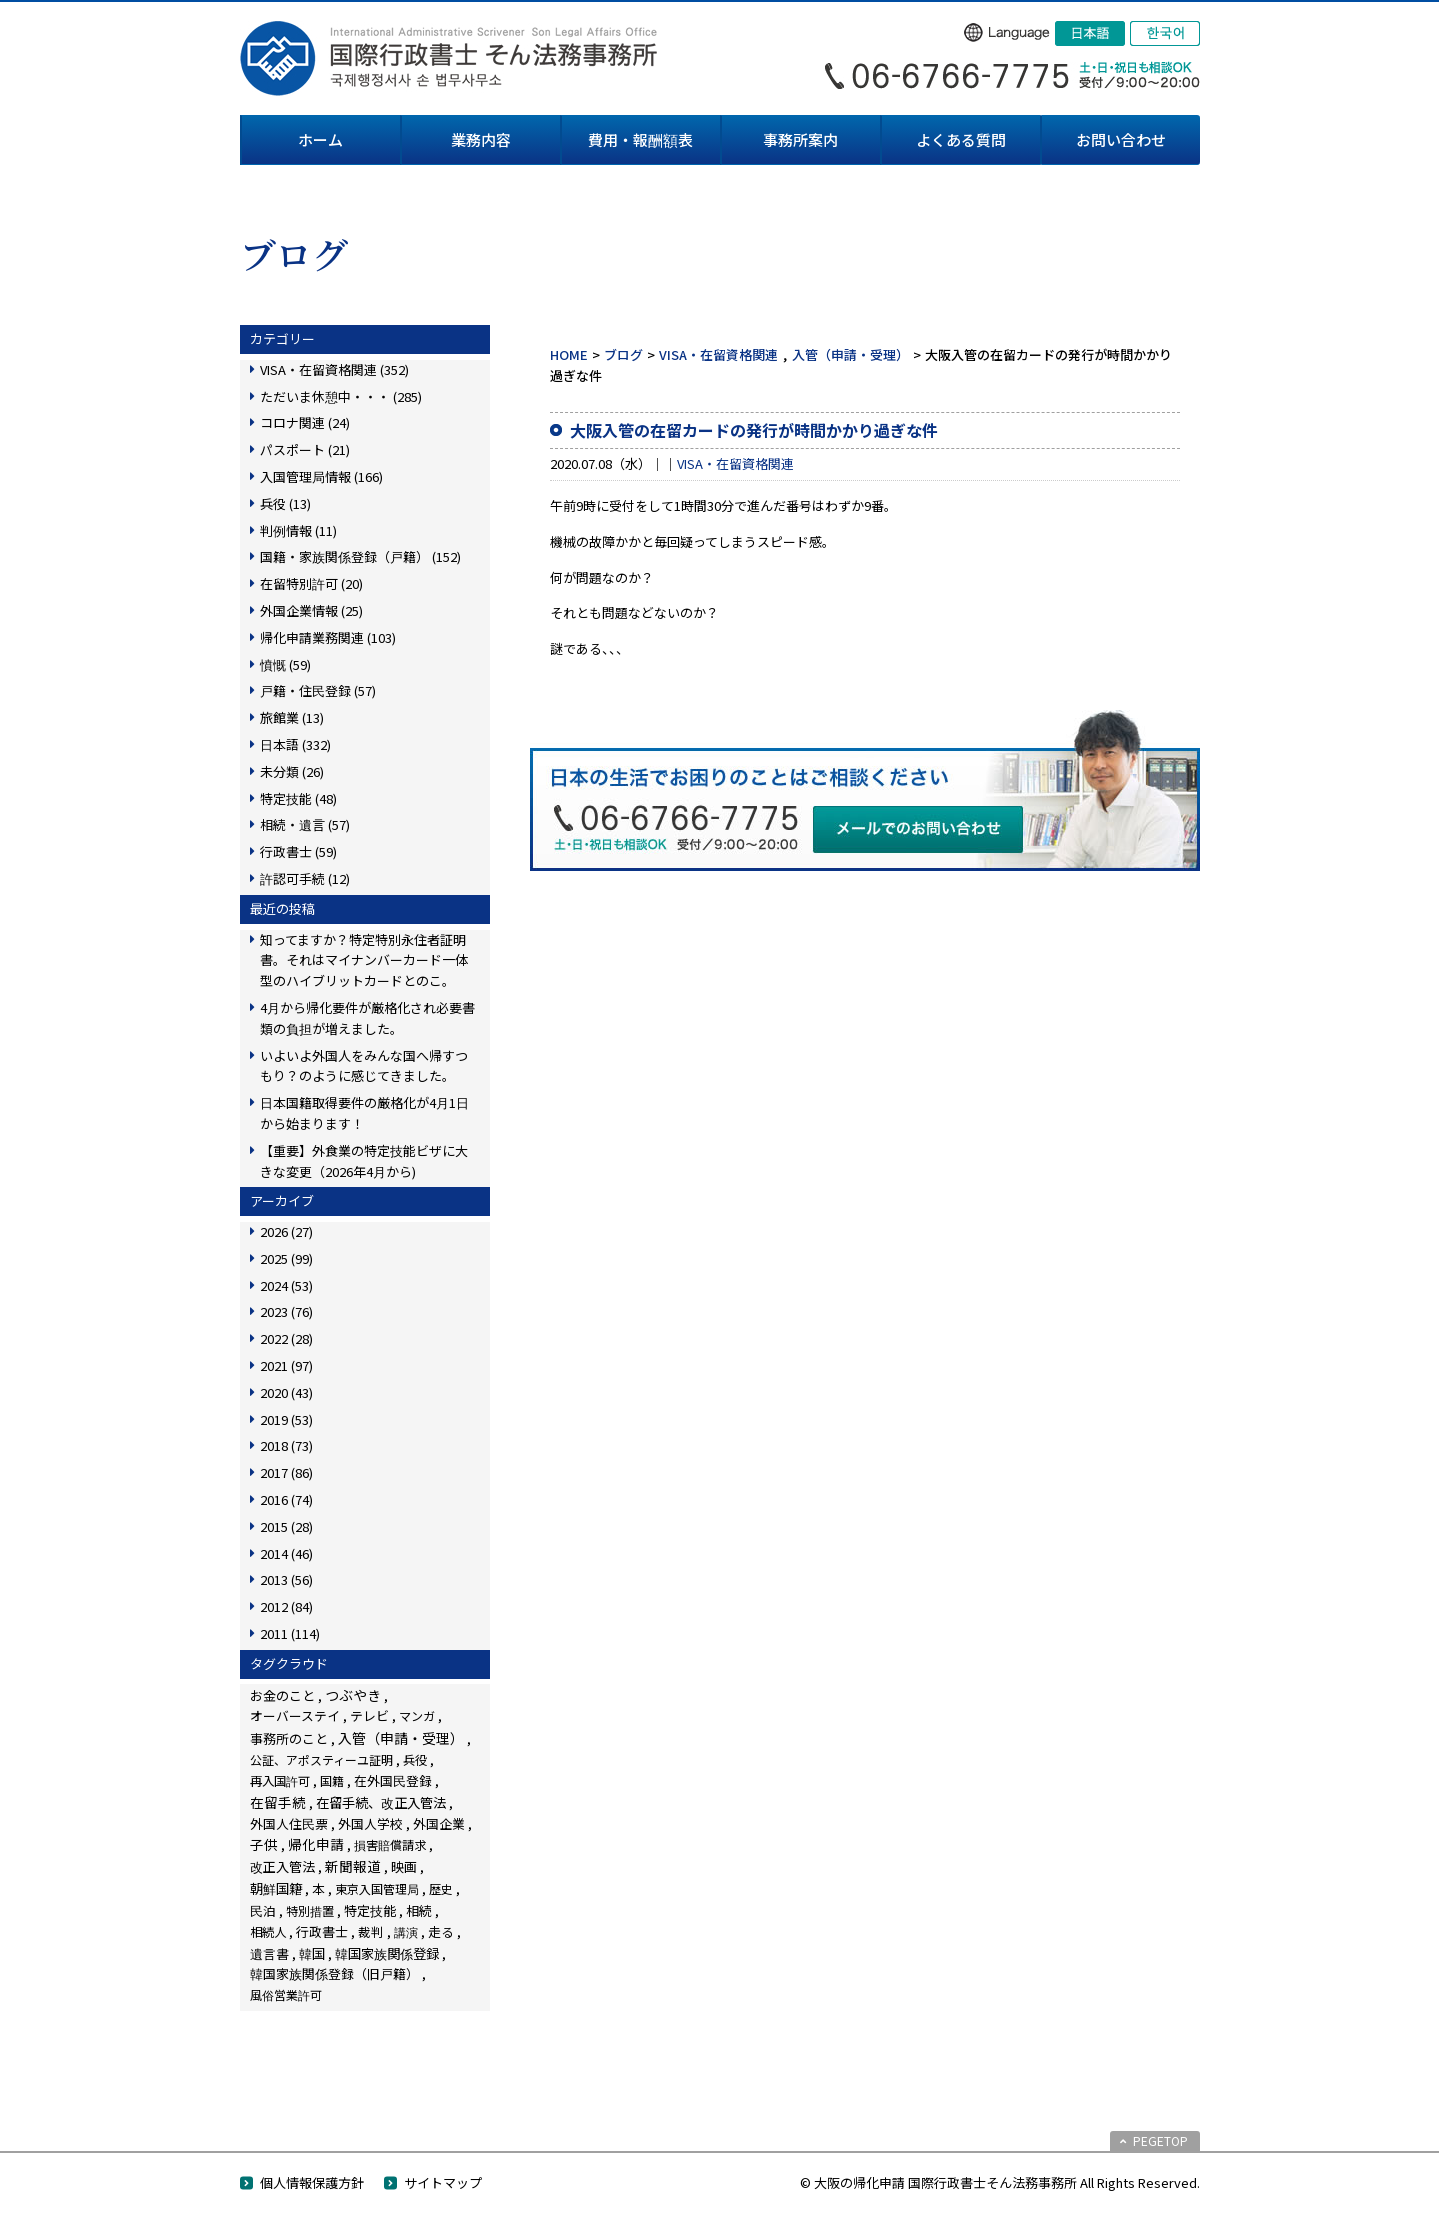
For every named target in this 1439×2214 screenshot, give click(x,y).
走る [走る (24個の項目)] (441, 1931)
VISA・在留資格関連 (718, 354)
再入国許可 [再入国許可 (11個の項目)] (280, 1781)
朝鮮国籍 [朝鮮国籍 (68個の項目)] (276, 1888)
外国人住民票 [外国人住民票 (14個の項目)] (289, 1823)
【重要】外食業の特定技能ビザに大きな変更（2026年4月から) (364, 1161)
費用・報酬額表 (640, 139)
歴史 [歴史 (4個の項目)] (441, 1888)
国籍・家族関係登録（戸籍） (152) (360, 556)
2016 (286, 1499)
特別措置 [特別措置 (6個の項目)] (310, 1911)
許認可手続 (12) (305, 878)
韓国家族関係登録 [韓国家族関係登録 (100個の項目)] (387, 1953)
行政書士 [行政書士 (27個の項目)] (322, 1931)
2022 (286, 1338)
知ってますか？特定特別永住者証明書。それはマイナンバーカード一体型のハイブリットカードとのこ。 (364, 960)
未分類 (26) (292, 771)
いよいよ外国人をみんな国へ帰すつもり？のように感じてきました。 (364, 1066)
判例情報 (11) (298, 530)
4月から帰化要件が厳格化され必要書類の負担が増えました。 (367, 1018)
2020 (286, 1392)
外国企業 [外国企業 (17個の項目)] (439, 1823)
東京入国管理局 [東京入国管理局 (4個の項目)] (377, 1888)
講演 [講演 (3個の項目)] (406, 1931)
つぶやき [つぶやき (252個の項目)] (353, 1695)
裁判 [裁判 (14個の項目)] (371, 1931)
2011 (290, 1633)
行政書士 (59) (298, 851)
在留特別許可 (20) (311, 583)
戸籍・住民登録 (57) (318, 690)
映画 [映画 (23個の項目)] (404, 1866)
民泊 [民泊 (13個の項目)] (263, 1910)
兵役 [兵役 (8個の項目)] (415, 1760)
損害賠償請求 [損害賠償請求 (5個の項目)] (390, 1844)
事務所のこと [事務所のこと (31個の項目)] (289, 1738)
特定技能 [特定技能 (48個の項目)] (370, 1910)
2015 (286, 1526)
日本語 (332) (295, 744)
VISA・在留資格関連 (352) (334, 369)
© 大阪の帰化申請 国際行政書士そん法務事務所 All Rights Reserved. (1000, 2182)
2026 (286, 1231)
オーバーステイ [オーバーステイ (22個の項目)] (295, 1715)
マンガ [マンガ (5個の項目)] (417, 1715)
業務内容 (481, 139)
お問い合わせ (1121, 139)
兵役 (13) (285, 503)
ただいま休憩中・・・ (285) (341, 396)
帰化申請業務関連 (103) (328, 637)
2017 (286, 1472)
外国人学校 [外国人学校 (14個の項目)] (370, 1823)
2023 (286, 1311)
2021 (286, 1365)
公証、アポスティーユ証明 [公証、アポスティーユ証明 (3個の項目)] (321, 1759)
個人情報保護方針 (312, 2182)
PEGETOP (1160, 2140)
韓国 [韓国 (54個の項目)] (312, 1953)
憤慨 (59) (285, 664)
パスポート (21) (305, 449)
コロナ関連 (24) (305, 422)
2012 (286, 1606)
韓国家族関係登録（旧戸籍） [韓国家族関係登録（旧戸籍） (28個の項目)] (334, 1973)
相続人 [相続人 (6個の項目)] (268, 1932)
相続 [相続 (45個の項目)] (419, 1910)
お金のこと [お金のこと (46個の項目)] (282, 1695)
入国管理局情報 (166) (321, 476)
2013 (286, 1579)
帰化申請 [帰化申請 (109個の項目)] (316, 1844)
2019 (286, 1419)
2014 (286, 1553)
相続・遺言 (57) (305, 824)
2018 (286, 1445)
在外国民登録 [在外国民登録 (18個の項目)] (393, 1780)
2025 (286, 1258)
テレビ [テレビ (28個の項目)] (369, 1715)
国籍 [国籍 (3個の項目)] (332, 1780)
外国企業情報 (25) (311, 610)
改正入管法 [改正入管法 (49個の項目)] (282, 1866)
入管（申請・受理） (850, 354)
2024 (286, 1285)
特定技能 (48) (298, 798)
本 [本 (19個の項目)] (318, 1888)
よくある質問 (961, 139)
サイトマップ (443, 2182)
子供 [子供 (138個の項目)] (264, 1844)
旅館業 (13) (292, 717)
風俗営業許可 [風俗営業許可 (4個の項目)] (286, 1994)
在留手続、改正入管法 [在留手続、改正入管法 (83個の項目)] (381, 1802)
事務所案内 (800, 139)
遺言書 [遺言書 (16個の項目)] (269, 1953)
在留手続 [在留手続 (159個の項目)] (278, 1802)
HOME (569, 354)
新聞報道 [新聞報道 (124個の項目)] (353, 1866)
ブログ (623, 354)
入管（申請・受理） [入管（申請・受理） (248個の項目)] (401, 1738)
